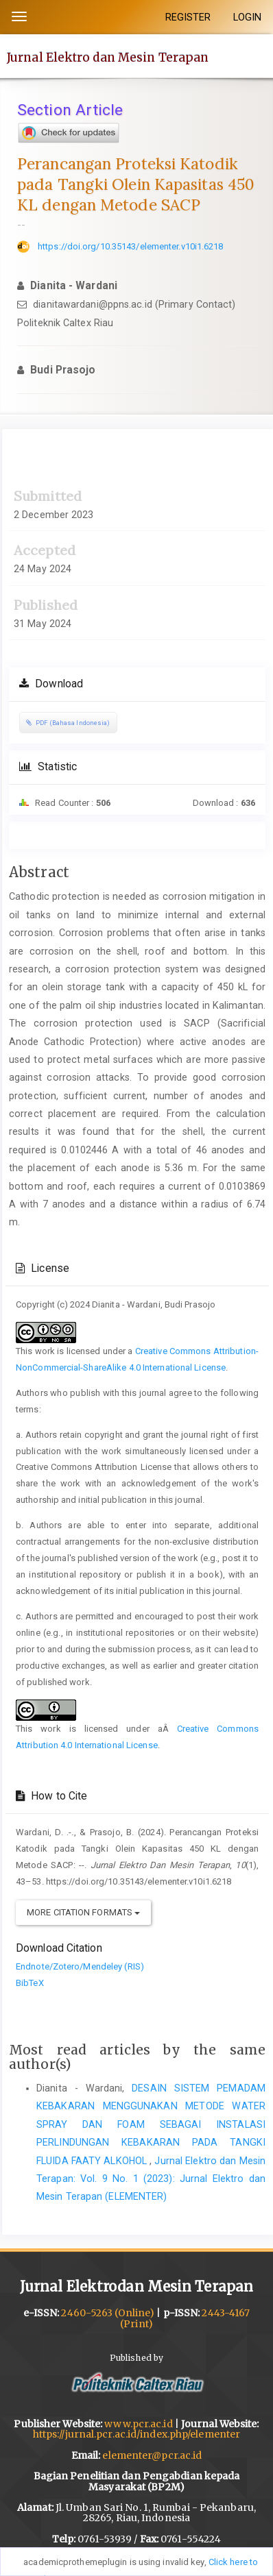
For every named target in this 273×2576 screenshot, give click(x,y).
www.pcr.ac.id (138, 2424)
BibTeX (30, 1983)
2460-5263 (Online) (107, 2313)
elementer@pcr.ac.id (152, 2455)
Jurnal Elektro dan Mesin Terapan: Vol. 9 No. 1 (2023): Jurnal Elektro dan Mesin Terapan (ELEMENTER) (150, 2179)
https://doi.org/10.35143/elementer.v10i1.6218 (131, 246)
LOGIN (247, 17)
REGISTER (188, 17)
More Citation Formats (83, 1912)
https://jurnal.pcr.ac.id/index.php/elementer (136, 2434)
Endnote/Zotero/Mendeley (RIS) (80, 1966)
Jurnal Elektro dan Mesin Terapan (108, 56)
